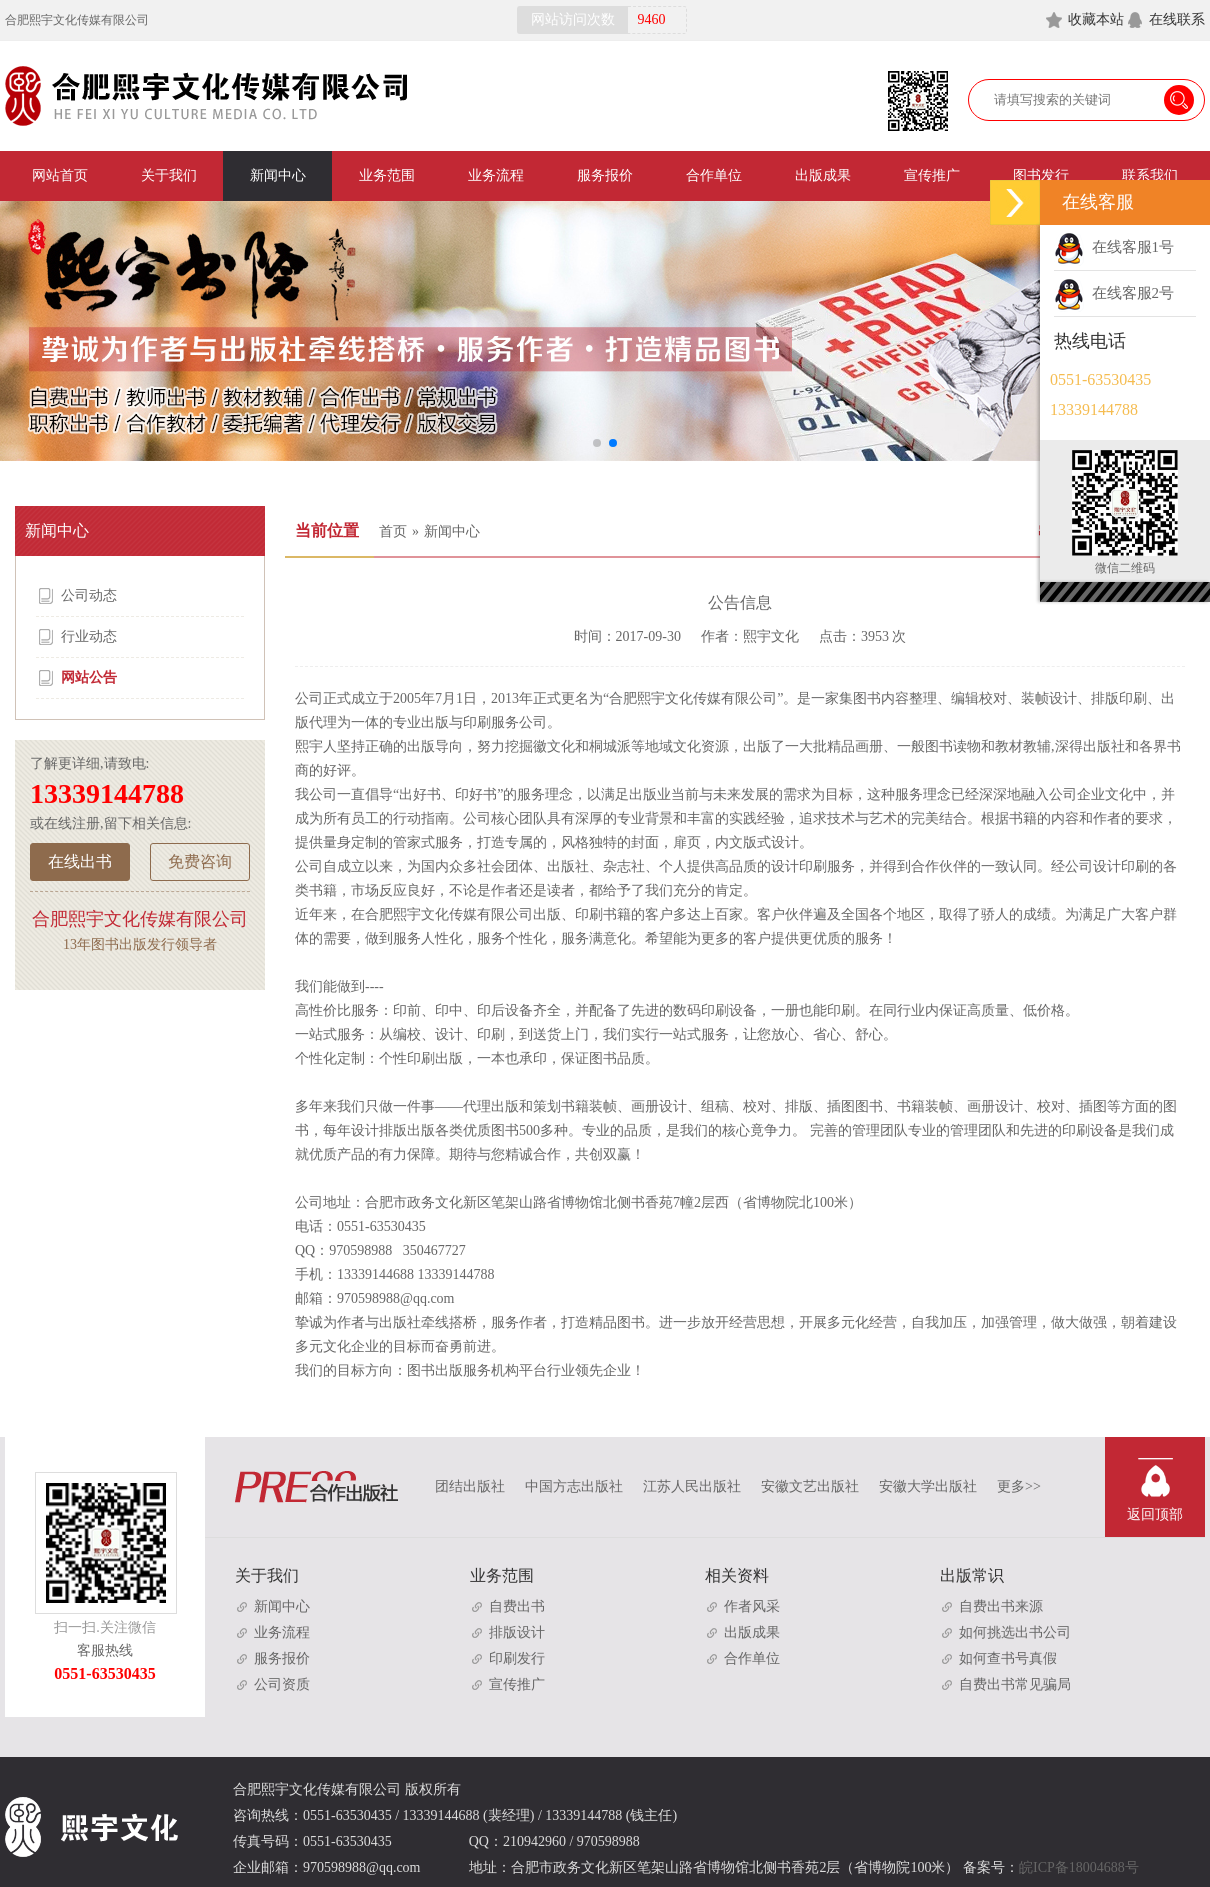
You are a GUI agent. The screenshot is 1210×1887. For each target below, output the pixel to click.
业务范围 (387, 175)
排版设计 (507, 1632)
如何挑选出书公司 (1005, 1632)
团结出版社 (470, 1486)
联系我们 (1150, 175)
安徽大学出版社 (928, 1486)
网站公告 (76, 678)
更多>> (1019, 1486)
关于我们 (169, 175)
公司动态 (76, 596)
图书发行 (1041, 175)
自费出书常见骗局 (1005, 1684)
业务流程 (496, 175)
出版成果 (823, 175)
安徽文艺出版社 (810, 1486)
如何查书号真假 (998, 1658)
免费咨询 (200, 861)
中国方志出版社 (574, 1486)
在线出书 (80, 861)
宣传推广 (932, 175)
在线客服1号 (1114, 247)
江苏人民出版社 (692, 1486)
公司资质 (272, 1684)
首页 (393, 531)
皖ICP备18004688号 (1079, 1867)
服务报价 (605, 175)
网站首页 (60, 175)
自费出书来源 (991, 1606)
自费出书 (507, 1606)
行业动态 (76, 637)
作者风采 (742, 1606)
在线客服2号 (1114, 293)
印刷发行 (507, 1658)
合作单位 (714, 175)
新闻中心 (278, 175)
